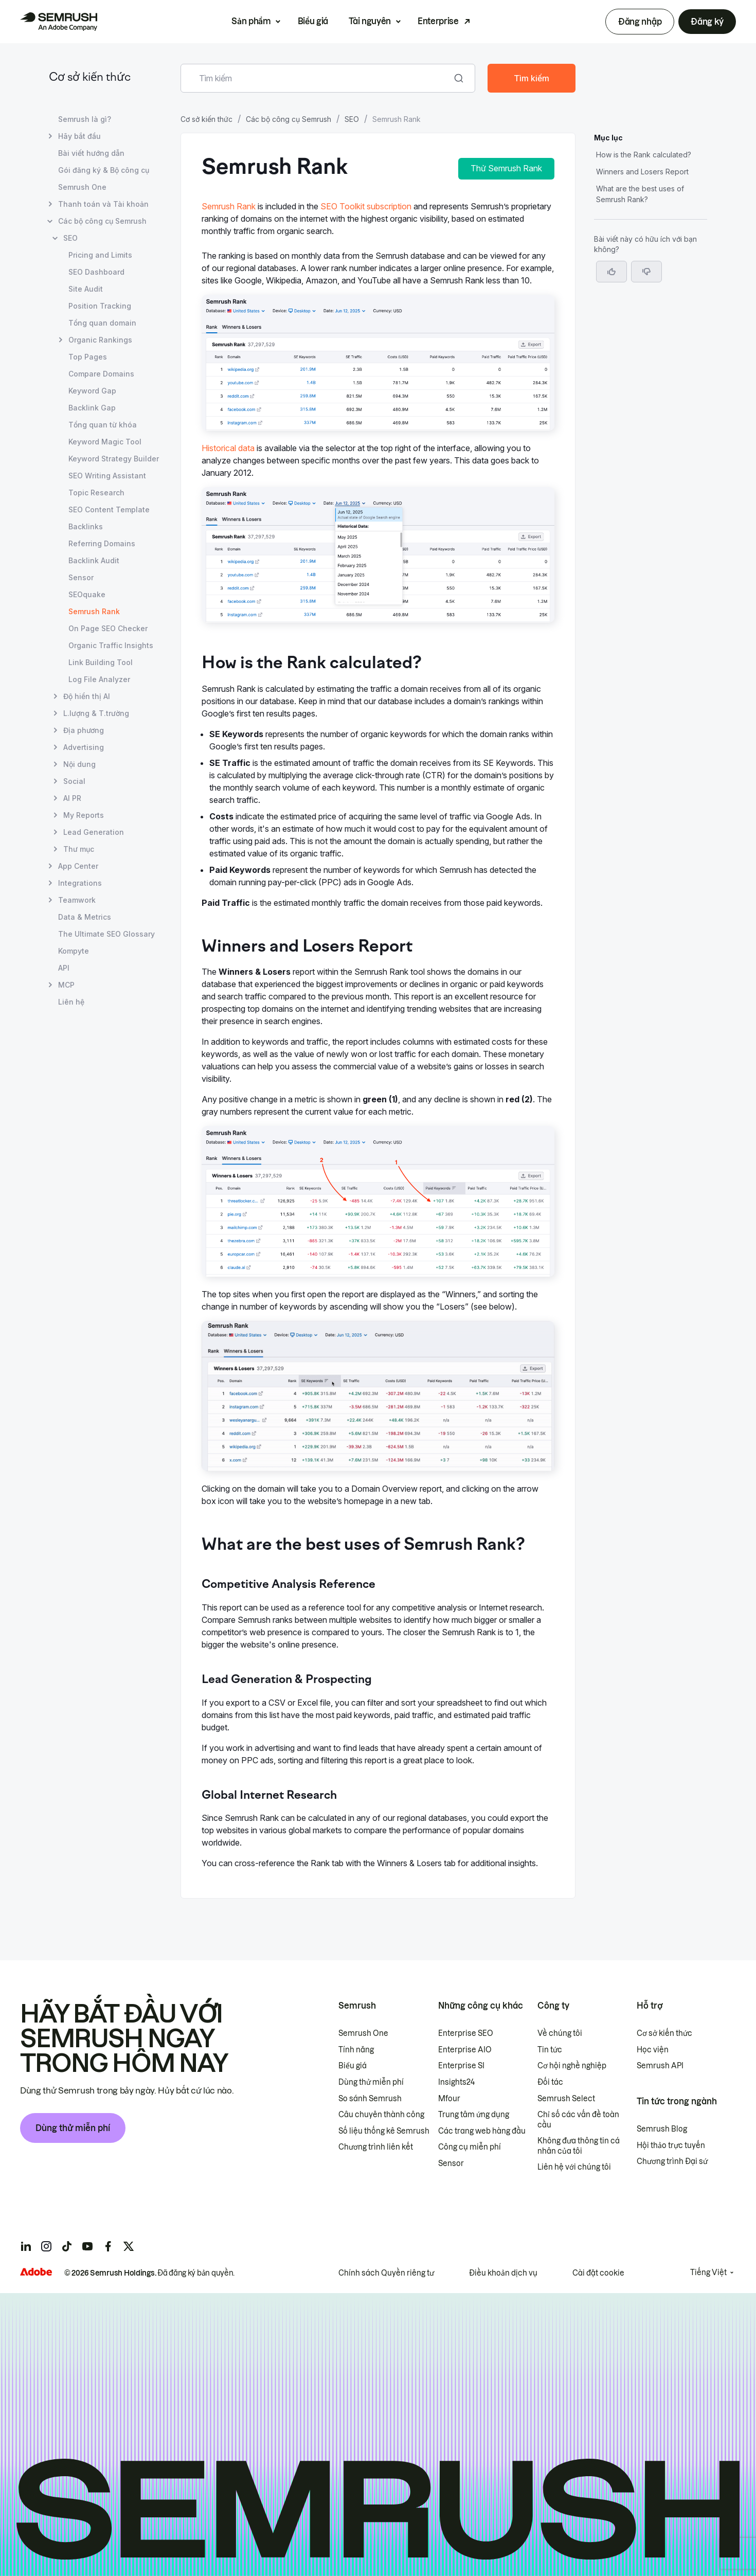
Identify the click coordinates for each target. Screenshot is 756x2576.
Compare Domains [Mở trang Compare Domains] (101, 373)
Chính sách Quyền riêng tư (386, 2273)
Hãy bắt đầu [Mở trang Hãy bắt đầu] (79, 136)
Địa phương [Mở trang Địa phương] (83, 730)
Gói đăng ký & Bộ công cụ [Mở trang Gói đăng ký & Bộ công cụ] (103, 170)
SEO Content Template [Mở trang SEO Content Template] (109, 509)
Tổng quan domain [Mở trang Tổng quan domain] (102, 322)
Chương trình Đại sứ (672, 2161)
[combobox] (316, 78)
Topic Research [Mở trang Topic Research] (96, 492)
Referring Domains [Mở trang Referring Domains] (101, 543)
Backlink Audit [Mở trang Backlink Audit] (93, 560)
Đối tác (550, 2082)
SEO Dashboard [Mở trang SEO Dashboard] (96, 271)
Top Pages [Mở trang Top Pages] (87, 356)
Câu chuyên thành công (381, 2114)
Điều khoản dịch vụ (503, 2273)
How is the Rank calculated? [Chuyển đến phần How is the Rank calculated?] (643, 154)
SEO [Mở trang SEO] (70, 238)
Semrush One (363, 2033)
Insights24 (456, 2082)
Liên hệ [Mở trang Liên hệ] (71, 1001)
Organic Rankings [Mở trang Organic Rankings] (100, 339)
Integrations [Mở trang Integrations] (80, 883)
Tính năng (356, 2050)
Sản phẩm (251, 21)
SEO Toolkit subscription (365, 206)
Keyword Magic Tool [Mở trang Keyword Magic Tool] (104, 441)
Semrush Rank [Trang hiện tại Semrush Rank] (94, 611)
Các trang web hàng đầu (482, 2131)
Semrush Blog (662, 2129)
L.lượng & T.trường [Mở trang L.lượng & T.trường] (96, 713)
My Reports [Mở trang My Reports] (83, 815)
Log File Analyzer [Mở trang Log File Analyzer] (99, 679)
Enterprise (438, 21)
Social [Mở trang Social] (74, 781)
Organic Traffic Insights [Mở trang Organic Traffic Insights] (110, 645)
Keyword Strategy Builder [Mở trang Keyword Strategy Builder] (113, 458)
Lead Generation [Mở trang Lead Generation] (93, 832)
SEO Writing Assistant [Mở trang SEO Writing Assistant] (107, 475)
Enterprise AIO (465, 2050)
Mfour (449, 2099)
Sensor (451, 2163)
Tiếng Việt (708, 2272)
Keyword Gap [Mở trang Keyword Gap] (92, 390)
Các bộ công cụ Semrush (288, 119)
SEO (352, 119)
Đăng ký (707, 21)
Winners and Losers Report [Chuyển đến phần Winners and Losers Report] (642, 171)
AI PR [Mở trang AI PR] (72, 798)
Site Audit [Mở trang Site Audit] (85, 288)
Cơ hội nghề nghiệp (571, 2066)
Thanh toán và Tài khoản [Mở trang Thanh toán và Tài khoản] (103, 204)
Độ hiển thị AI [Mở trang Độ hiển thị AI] (86, 696)
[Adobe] (36, 2272)
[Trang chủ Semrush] (58, 21)
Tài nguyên (370, 21)
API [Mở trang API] (63, 967)
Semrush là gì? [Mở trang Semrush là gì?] (84, 119)
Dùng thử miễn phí (72, 2128)
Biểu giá (313, 21)
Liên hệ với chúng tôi (574, 2167)
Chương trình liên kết (375, 2147)
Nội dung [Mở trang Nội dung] (79, 764)
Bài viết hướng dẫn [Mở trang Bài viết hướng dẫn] (91, 153)
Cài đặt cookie (598, 2273)
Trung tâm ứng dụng (473, 2114)
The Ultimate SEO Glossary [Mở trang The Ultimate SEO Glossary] (106, 933)
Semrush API (660, 2066)
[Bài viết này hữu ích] (611, 271)
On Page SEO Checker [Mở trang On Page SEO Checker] (108, 628)
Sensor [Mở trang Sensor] (81, 577)
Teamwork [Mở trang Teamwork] (77, 900)
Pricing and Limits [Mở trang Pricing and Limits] (100, 255)
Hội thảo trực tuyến (671, 2145)
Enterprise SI (461, 2066)
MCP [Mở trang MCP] (66, 984)
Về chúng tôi (559, 2033)
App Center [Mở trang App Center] (78, 866)
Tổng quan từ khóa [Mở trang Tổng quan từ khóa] (102, 424)
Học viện (653, 2050)
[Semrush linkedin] (25, 2246)
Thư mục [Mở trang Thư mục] (78, 849)
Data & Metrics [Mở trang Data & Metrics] (84, 917)
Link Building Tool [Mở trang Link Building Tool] (100, 662)
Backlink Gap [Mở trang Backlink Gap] (92, 407)
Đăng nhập (639, 21)
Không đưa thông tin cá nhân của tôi (578, 2146)
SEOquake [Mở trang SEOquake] (86, 594)
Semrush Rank (229, 206)
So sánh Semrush (370, 2099)
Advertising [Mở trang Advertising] (83, 747)
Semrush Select (566, 2099)
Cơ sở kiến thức (90, 77)
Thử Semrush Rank (506, 168)
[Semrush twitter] (128, 2246)
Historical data (228, 448)
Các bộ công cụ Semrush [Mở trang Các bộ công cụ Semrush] (102, 221)
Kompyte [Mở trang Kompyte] (73, 950)
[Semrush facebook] (108, 2246)
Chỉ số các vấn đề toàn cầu (578, 2119)
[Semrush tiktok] (67, 2246)
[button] (646, 271)
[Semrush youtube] (87, 2246)
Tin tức (549, 2050)
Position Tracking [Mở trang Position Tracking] (99, 305)
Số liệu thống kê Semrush (383, 2131)
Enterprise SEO (465, 2033)
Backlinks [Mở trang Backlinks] (85, 526)
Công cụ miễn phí (469, 2147)
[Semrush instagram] (46, 2246)
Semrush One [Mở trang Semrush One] (82, 187)
